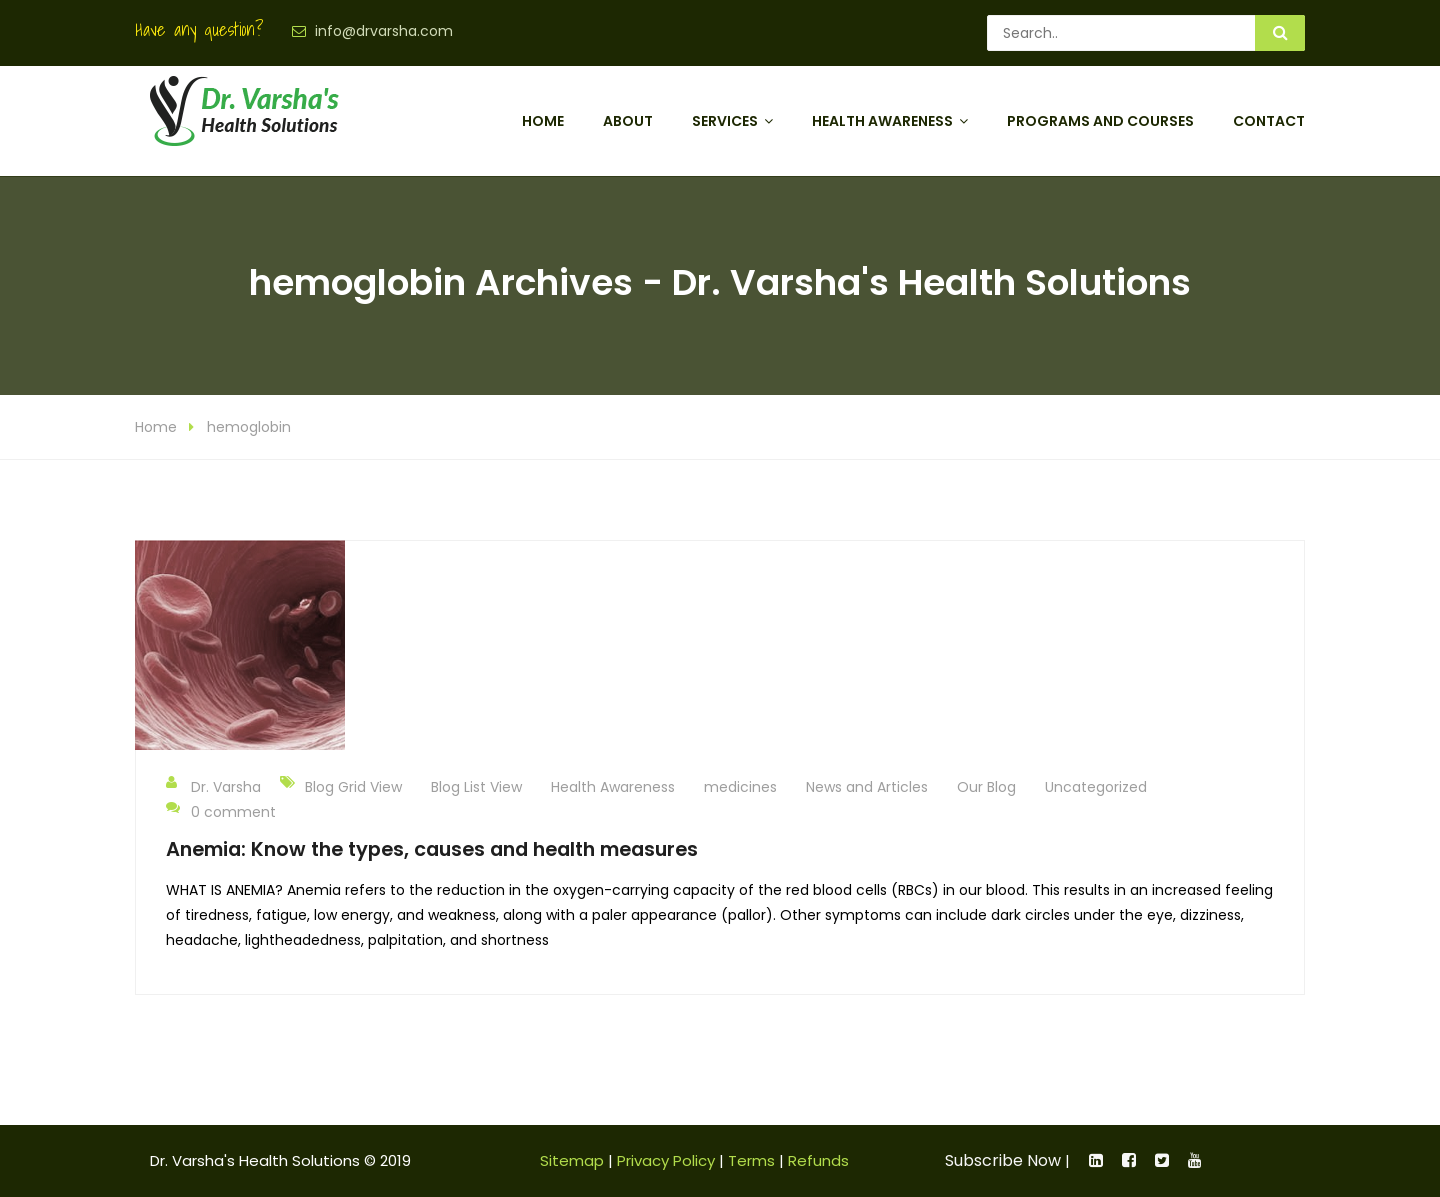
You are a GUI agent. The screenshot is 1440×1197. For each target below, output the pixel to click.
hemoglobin (249, 427)
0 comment (221, 811)
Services (725, 121)
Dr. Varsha (213, 786)
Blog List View (476, 787)
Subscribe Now (1003, 1160)
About (628, 121)
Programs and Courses (1100, 121)
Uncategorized (1096, 787)
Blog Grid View (353, 787)
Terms (751, 1160)
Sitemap (572, 1160)
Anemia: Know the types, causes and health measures (432, 849)
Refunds (818, 1160)
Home (543, 121)
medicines (740, 787)
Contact (1269, 121)
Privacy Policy (666, 1160)
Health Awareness (882, 121)
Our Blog (986, 787)
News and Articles (867, 787)
